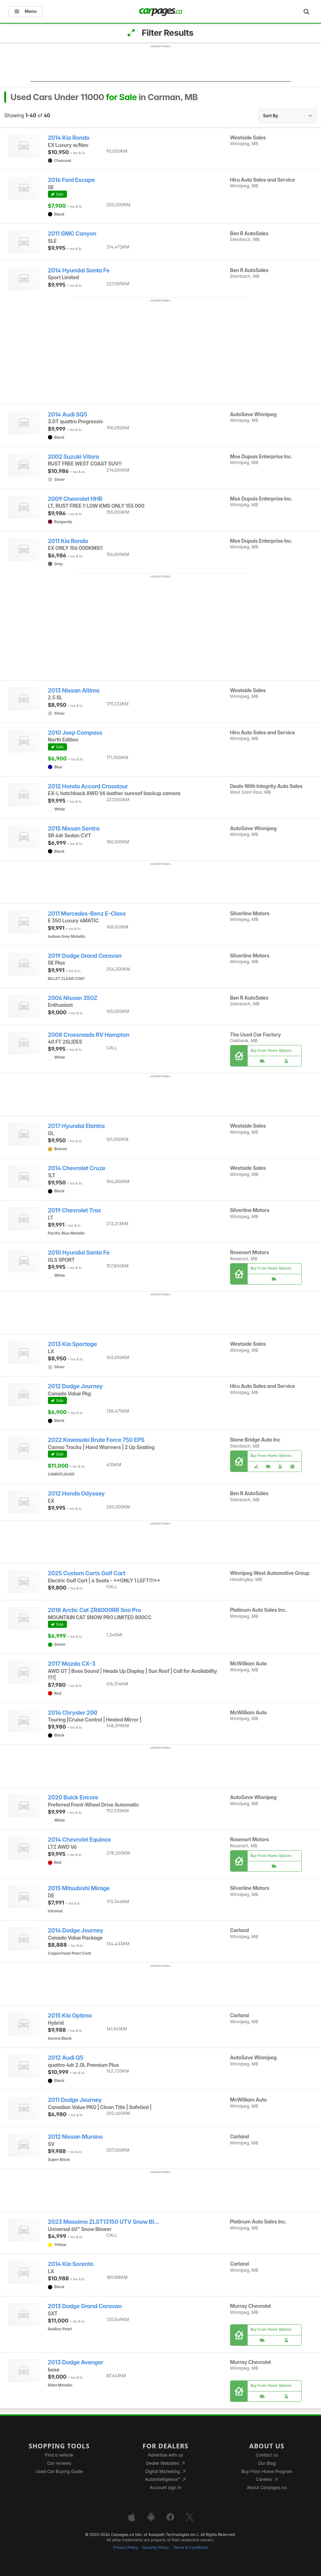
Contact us (267, 2455)
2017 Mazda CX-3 (72, 1663)
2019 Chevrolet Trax (74, 1210)
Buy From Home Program (266, 2471)
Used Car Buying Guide (59, 2471)
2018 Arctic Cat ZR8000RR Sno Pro (94, 1610)
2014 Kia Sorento (70, 2264)
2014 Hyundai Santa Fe (79, 270)
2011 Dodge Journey (75, 2100)
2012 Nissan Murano (75, 2136)
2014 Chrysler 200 (72, 1712)
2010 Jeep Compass (75, 732)
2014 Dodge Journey (75, 1930)
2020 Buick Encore (73, 1797)
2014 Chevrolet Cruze (77, 1168)
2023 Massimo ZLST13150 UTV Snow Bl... (103, 2221)
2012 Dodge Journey (75, 1386)
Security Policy (155, 2547)
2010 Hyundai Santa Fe (79, 1252)
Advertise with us (165, 2455)
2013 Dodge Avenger (75, 2362)
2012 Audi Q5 (65, 2057)
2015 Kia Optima (70, 2015)
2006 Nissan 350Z (73, 998)
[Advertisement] (160, 65)
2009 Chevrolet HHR (75, 499)
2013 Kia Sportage (72, 1344)
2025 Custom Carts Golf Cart (87, 1573)
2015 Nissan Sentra (74, 828)
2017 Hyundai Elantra (76, 1126)
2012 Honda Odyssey (76, 1493)
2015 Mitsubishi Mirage (79, 1888)
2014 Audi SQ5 (67, 414)
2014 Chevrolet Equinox (79, 1839)
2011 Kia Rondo (68, 541)
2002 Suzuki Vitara (73, 456)
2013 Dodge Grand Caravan (85, 2306)
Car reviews (59, 2463)
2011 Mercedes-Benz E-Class (87, 913)
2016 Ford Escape (71, 180)
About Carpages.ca (267, 2487)
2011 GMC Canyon (72, 233)
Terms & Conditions (190, 2547)
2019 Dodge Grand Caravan (85, 955)
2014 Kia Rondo (68, 137)
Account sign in (165, 2487)
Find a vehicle (59, 2455)
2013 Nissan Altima (73, 690)
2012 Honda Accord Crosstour (88, 786)
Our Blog (267, 2463)
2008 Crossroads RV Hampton (89, 1034)
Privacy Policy (125, 2547)
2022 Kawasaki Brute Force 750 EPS (96, 1440)
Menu (26, 11)
